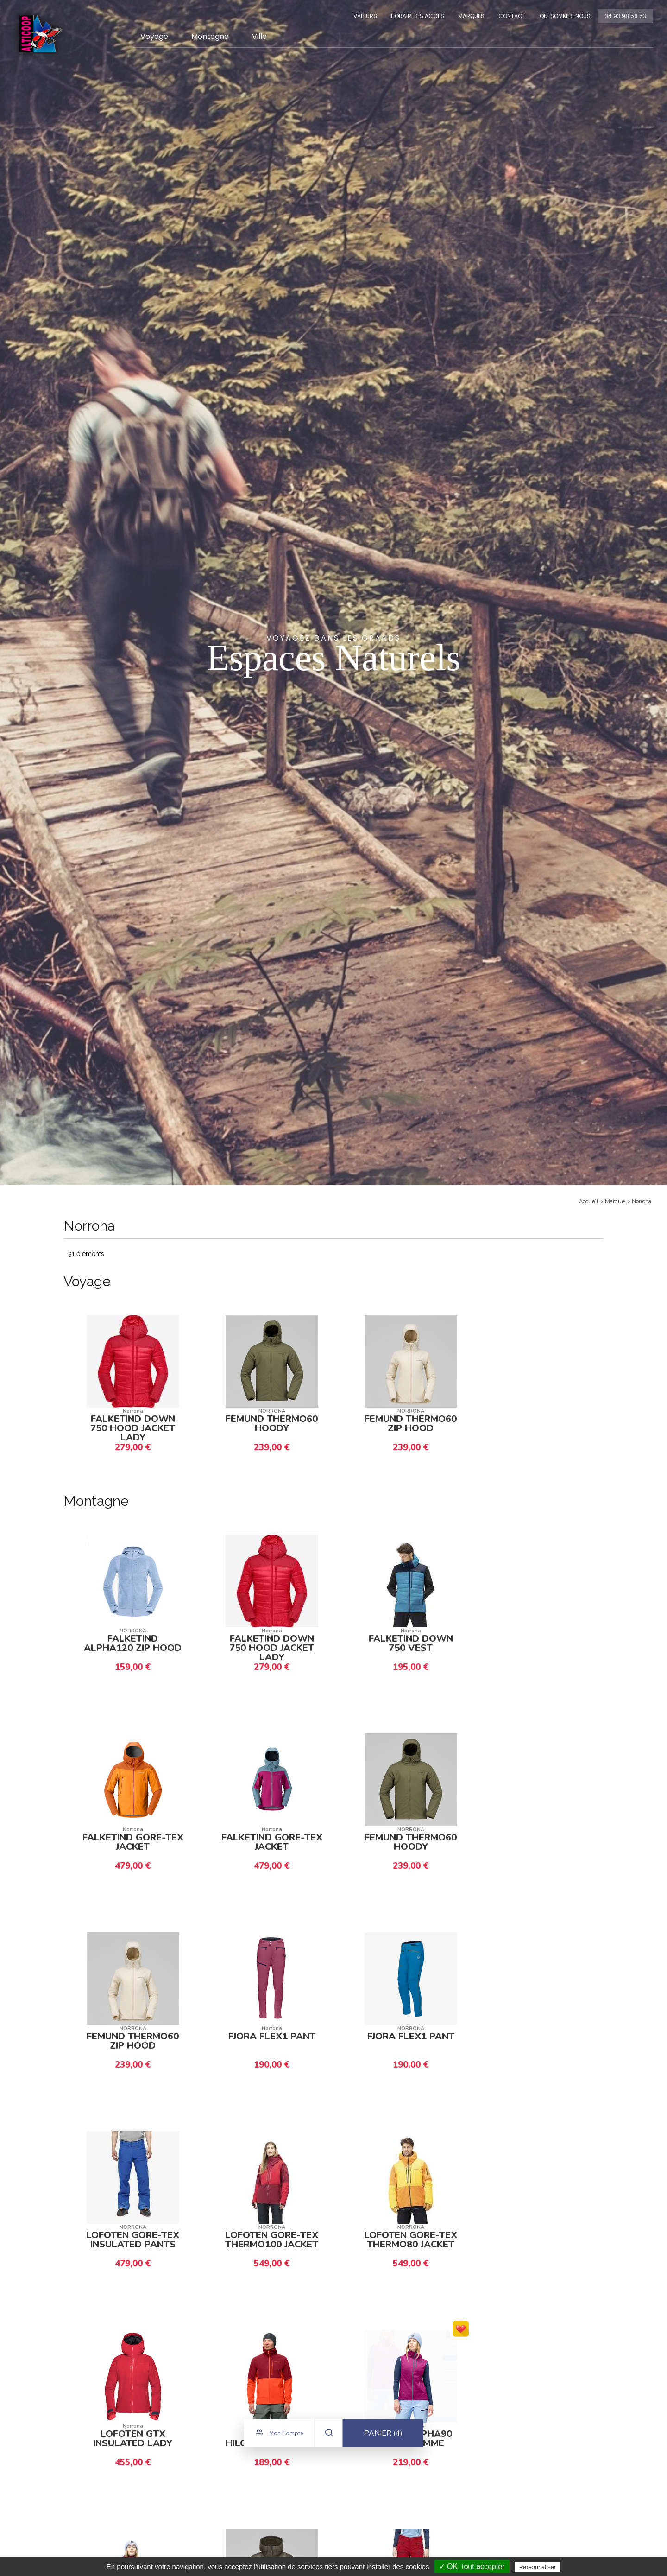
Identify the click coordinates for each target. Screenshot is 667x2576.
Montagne (210, 36)
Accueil (588, 1201)
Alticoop (40, 33)
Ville (259, 36)
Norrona (641, 1201)
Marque (615, 1201)
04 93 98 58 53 (625, 16)
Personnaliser (537, 2566)
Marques (471, 16)
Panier (383, 2440)
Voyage (154, 36)
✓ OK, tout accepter (472, 2566)
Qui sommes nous (565, 16)
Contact (512, 16)
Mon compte (279, 2439)
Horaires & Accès (417, 16)
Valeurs (365, 16)
